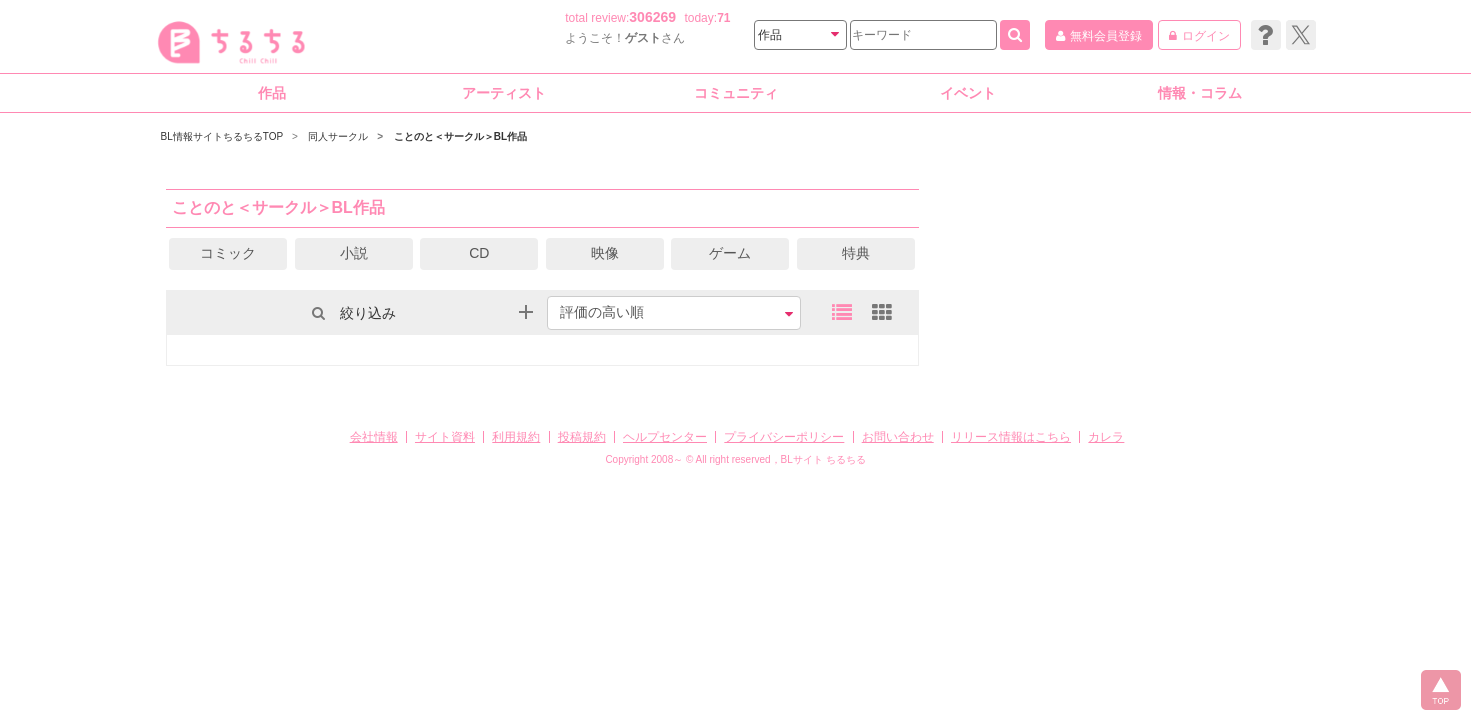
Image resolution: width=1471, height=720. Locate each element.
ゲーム (730, 253)
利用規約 (516, 437)
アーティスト (504, 93)
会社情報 (374, 437)
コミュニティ (736, 93)
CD (479, 253)
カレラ (1106, 437)
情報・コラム (1200, 93)
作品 (272, 93)
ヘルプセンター (665, 437)
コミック (228, 253)
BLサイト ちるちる (823, 459)
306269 (652, 17)
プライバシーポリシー (784, 437)
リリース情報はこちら (1011, 437)
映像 (605, 253)
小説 (354, 253)
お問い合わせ (898, 437)
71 (723, 18)
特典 (856, 253)
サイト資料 (445, 437)
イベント (968, 93)
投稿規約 (582, 437)
